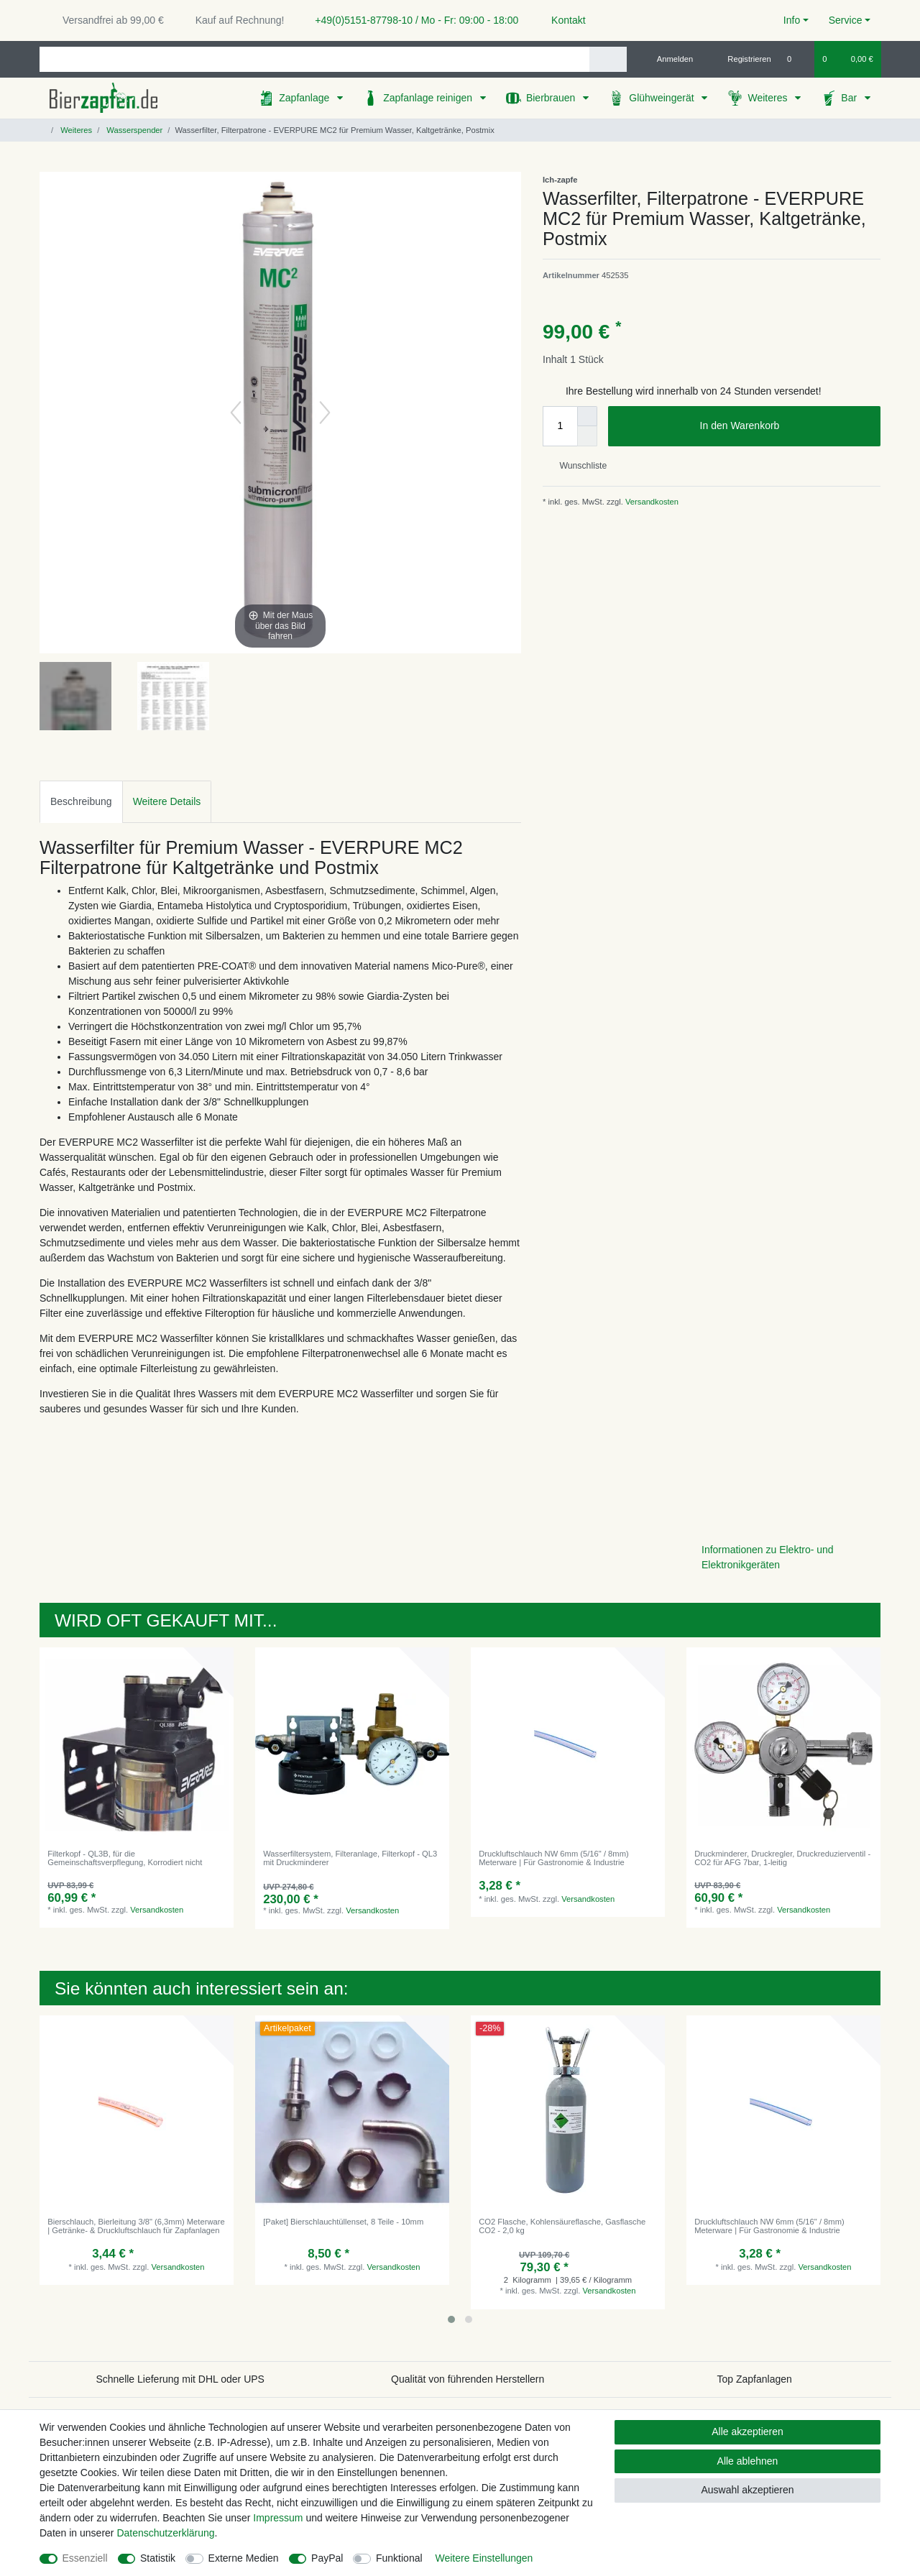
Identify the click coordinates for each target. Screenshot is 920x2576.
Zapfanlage (305, 98)
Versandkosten (650, 501)
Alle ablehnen (747, 2461)
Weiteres (769, 98)
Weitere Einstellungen (484, 2558)
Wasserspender (133, 130)
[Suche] (607, 59)
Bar (850, 98)
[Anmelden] (670, 59)
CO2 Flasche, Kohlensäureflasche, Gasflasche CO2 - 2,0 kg (562, 2226)
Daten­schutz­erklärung (165, 2533)
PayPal (327, 2558)
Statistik (157, 2558)
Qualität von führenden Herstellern (467, 2379)
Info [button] (791, 20)
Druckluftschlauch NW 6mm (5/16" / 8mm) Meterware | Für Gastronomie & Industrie (554, 1858)
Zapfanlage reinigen (429, 98)
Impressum (278, 2518)
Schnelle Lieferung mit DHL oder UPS (180, 2379)
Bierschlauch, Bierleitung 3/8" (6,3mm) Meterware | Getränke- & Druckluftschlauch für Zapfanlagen (135, 2226)
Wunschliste (577, 466)
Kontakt (561, 20)
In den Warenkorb (785, 426)
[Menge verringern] (587, 436)
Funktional (399, 2558)
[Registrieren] (741, 59)
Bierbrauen (552, 98)
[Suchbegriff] (314, 59)
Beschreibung (81, 801)
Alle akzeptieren (747, 2431)
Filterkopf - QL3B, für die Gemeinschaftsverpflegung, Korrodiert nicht (124, 1858)
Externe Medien (243, 2558)
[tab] (81, 802)
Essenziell (85, 2558)
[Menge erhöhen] (587, 416)
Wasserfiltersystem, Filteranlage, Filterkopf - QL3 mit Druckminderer (350, 1858)
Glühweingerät (662, 98)
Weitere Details (167, 801)
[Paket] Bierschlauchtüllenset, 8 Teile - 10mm (343, 2221)
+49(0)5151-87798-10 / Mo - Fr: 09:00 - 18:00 (411, 20)
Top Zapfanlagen (754, 2379)
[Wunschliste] (796, 59)
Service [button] (845, 20)
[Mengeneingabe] (560, 426)
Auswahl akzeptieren (747, 2490)
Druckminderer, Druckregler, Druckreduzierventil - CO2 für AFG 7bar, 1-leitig (782, 1858)
